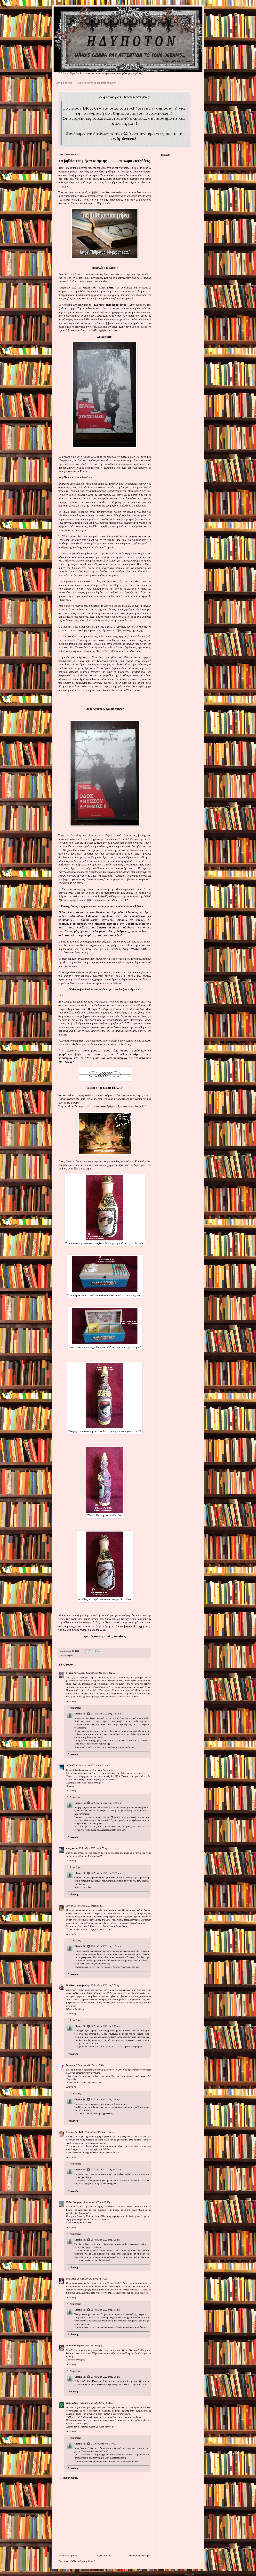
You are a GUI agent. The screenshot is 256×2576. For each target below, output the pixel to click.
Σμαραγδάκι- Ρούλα (76, 2403)
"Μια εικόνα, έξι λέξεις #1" (131, 1106)
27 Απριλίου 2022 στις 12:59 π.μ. (106, 1946)
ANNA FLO (72, 1765)
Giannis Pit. (80, 1713)
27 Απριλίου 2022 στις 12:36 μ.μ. (91, 2065)
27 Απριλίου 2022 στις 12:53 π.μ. (106, 1713)
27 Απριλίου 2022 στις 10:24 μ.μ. (106, 2169)
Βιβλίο (70, 1655)
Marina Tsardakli (74, 2132)
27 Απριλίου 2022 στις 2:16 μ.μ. (105, 2099)
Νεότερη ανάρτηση (68, 2555)
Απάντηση (71, 1701)
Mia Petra (71, 2279)
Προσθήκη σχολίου (69, 2478)
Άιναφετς (70, 2065)
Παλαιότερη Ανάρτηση (139, 2555)
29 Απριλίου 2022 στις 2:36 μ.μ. (105, 2377)
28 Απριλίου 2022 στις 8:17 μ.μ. (88, 2345)
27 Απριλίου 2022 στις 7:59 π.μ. (105, 1985)
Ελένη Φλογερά (73, 2202)
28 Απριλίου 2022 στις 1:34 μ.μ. (105, 2310)
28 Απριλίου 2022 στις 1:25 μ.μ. (105, 2240)
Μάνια (69, 2345)
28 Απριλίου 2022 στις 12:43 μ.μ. (92, 2279)
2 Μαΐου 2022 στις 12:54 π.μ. (100, 2403)
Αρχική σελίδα (64, 82)
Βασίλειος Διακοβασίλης (78, 1985)
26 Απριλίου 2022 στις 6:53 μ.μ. (93, 1765)
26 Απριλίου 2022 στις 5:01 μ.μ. (100, 1673)
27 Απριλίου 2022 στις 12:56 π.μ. (106, 1803)
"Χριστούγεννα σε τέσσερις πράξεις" (96, 82)
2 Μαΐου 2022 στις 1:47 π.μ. (104, 2444)
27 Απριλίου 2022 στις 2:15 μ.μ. (105, 2026)
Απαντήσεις (75, 1708)
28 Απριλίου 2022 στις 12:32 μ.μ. (97, 2202)
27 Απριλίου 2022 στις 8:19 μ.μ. (99, 2132)
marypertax (72, 1848)
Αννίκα (69, 1906)
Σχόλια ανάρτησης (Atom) (83, 2561)
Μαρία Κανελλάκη (75, 1673)
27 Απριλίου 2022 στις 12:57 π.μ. (106, 1873)
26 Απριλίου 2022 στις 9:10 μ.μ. (88, 1906)
